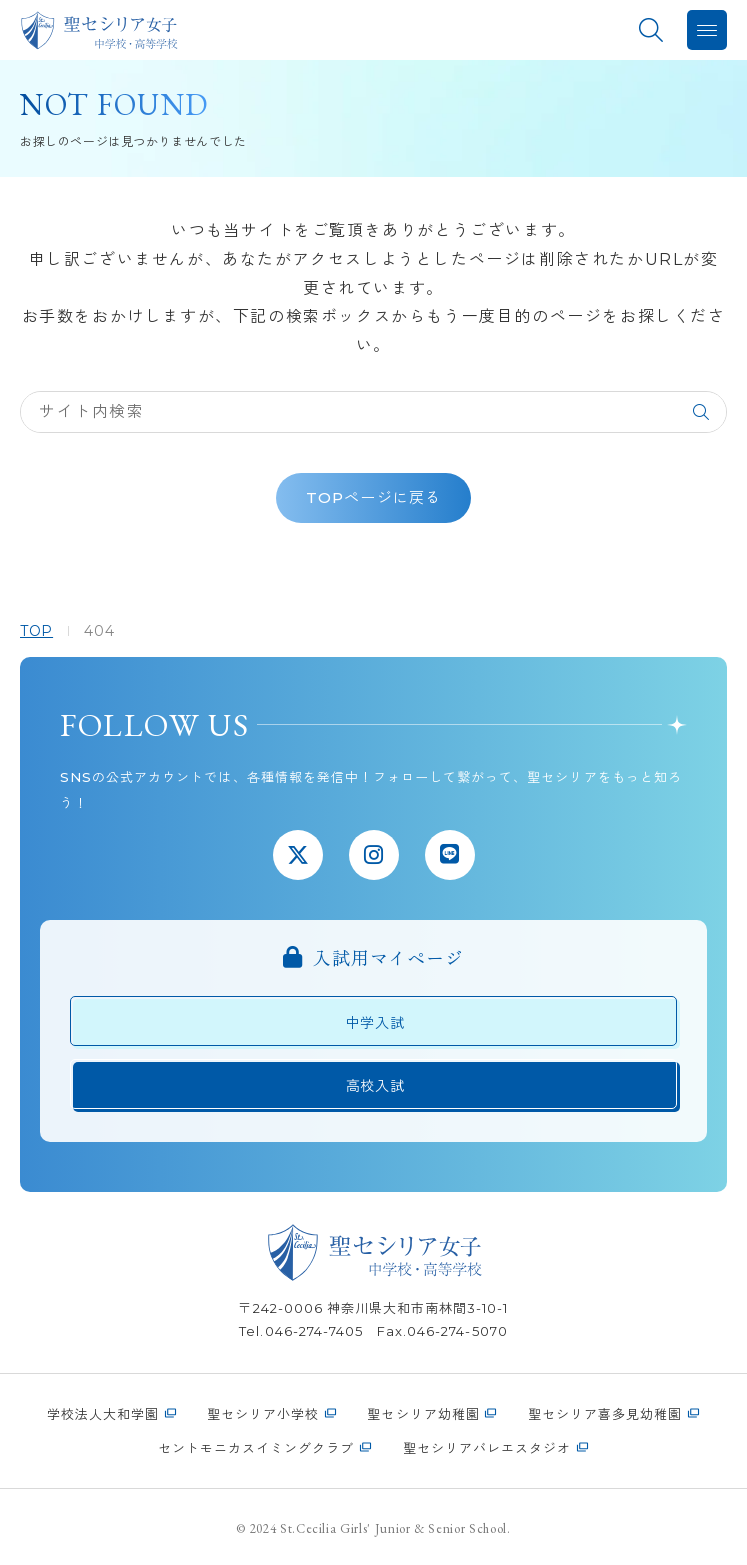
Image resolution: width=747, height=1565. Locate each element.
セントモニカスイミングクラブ (256, 1448)
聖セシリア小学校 (263, 1414)
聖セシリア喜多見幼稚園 (605, 1414)
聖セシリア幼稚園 (423, 1414)
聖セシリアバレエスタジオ (487, 1448)
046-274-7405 (314, 1331)
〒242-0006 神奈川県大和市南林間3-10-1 (373, 1308)
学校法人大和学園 (103, 1414)
